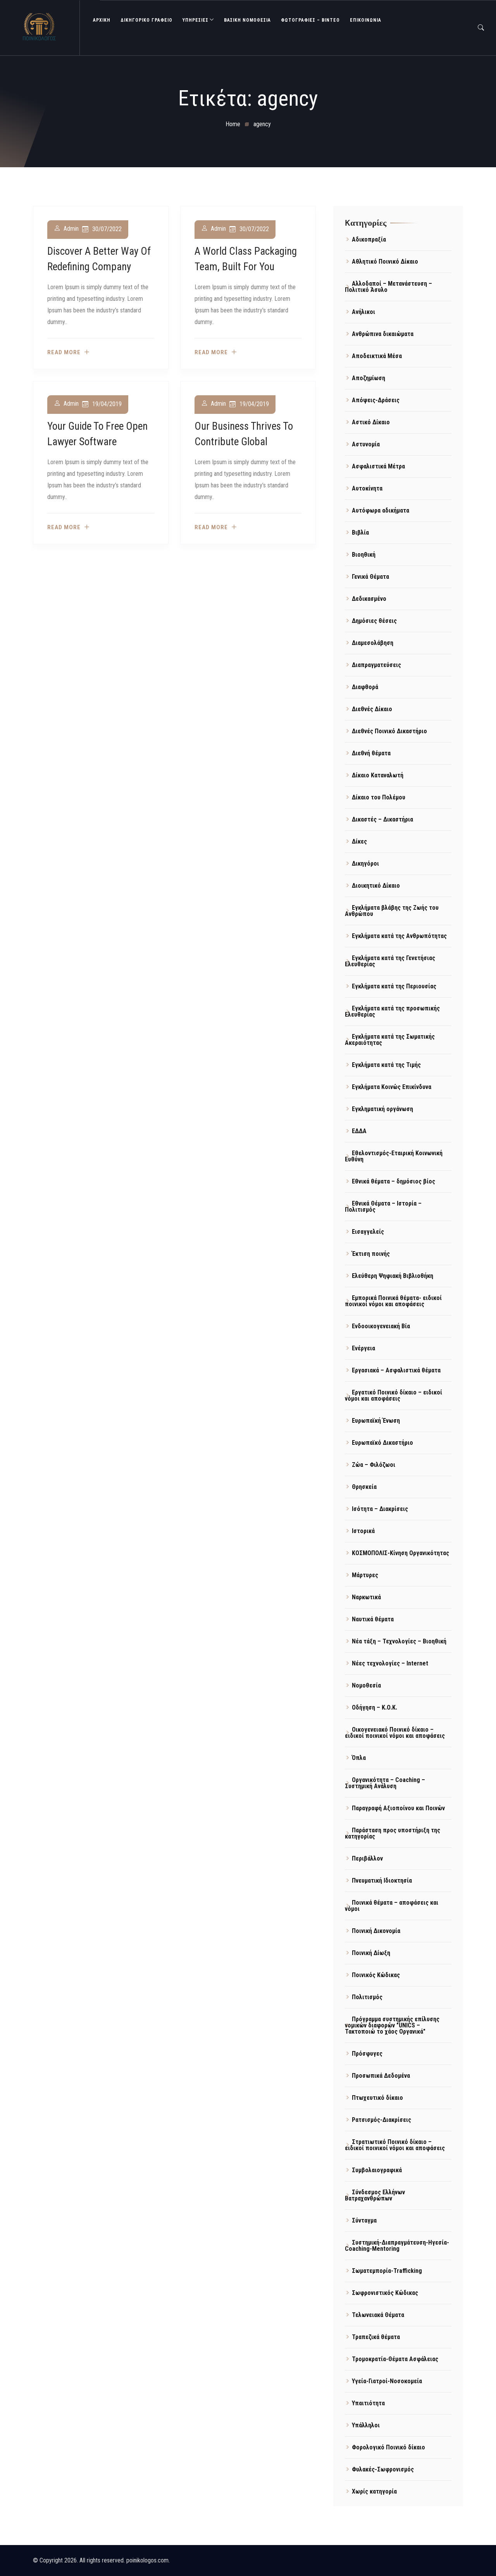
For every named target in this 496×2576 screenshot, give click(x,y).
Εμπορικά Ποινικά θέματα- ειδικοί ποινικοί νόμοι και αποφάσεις (393, 1301)
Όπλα (359, 1757)
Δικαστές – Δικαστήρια (382, 819)
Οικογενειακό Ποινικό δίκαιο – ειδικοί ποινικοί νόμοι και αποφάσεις (395, 1732)
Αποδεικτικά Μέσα (377, 356)
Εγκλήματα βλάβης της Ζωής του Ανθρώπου (392, 911)
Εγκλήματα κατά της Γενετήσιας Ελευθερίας (390, 961)
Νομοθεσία (366, 1685)
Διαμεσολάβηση (372, 643)
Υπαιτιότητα (368, 2403)
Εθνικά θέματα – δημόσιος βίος (393, 1181)
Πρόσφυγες (367, 2053)
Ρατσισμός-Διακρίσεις (381, 2119)
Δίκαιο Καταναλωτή (377, 775)
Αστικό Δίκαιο (371, 422)
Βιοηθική (363, 554)
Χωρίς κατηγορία (374, 2491)
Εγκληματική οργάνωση (382, 1109)
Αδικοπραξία (369, 239)
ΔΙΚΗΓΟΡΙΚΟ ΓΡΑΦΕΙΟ (146, 20)
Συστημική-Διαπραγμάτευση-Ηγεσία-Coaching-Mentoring (397, 2245)
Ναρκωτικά (366, 1597)
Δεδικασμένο (369, 598)
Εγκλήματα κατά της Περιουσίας (394, 986)
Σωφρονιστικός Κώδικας (385, 2292)
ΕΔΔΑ (359, 1131)
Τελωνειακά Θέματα (378, 2315)
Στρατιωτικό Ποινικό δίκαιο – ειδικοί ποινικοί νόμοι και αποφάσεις (395, 2145)
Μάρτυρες (365, 1575)
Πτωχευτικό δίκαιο (377, 2097)
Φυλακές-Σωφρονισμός (383, 2469)
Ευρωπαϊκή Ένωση (376, 1420)
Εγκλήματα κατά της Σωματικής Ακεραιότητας (390, 1039)
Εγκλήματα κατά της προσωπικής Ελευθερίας (392, 1011)
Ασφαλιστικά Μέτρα (378, 466)
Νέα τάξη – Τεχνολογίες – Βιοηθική (399, 1641)
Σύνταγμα (364, 2220)
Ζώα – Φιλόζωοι (373, 1464)
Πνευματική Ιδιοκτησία (382, 1880)
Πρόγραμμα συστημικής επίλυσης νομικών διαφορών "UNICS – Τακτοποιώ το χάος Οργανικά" (392, 2025)
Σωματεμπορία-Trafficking (387, 2270)
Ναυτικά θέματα (373, 1619)
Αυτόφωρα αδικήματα (380, 510)
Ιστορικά (363, 1531)
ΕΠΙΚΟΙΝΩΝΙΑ (365, 20)
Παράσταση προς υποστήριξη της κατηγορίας (392, 1833)
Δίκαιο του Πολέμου (378, 797)
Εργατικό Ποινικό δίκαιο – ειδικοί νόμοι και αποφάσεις (393, 1395)
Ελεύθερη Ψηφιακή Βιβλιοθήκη (392, 1275)
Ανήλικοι (363, 312)
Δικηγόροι (365, 863)
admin (71, 229)
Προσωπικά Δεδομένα (381, 2075)
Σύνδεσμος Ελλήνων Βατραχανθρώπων (375, 2195)
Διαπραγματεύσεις (376, 665)
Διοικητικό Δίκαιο (376, 885)
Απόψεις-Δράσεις (376, 400)
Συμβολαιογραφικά (377, 2170)
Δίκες (359, 841)
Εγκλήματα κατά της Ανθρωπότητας (399, 936)
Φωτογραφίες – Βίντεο (310, 20)
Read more (64, 352)
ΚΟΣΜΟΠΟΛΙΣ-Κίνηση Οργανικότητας (400, 1553)
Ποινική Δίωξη (371, 1953)
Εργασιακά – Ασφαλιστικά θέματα (396, 1370)
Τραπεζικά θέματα (376, 2337)
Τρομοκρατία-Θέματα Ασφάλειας (395, 2359)
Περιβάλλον (367, 1858)
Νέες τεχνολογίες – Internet (390, 1663)
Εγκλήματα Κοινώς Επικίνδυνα (391, 1087)
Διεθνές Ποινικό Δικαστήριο (389, 731)
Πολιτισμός (367, 1997)
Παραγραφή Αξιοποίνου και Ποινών (398, 1808)
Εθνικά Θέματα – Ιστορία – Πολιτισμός (383, 1206)
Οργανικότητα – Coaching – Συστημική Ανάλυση (385, 1783)
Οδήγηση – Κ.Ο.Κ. (374, 1707)
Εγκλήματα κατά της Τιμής (386, 1064)
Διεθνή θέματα (371, 753)
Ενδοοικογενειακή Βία (381, 1326)
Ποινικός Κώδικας (376, 1975)
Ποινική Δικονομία (376, 1931)
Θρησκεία (364, 1486)
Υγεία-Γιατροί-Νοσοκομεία (387, 2381)
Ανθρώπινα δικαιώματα (382, 334)
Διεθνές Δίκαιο (372, 709)
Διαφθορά (365, 687)
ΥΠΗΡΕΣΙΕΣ (195, 20)
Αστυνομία (366, 444)
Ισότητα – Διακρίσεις (380, 1509)
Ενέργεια (363, 1348)
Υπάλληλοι (366, 2425)
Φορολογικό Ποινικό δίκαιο (388, 2447)
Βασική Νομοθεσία (247, 20)
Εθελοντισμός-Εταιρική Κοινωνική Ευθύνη (394, 1156)
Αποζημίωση (368, 378)
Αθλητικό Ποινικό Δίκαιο (385, 261)
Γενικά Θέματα (370, 576)
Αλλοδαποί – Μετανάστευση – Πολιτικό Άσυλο (388, 286)
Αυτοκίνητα (367, 488)
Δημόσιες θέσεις (374, 620)
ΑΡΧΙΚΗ (101, 20)
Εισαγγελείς (368, 1231)
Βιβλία (360, 532)
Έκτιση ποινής (371, 1253)
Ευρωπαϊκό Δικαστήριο (382, 1442)
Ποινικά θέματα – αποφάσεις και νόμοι (391, 1905)
